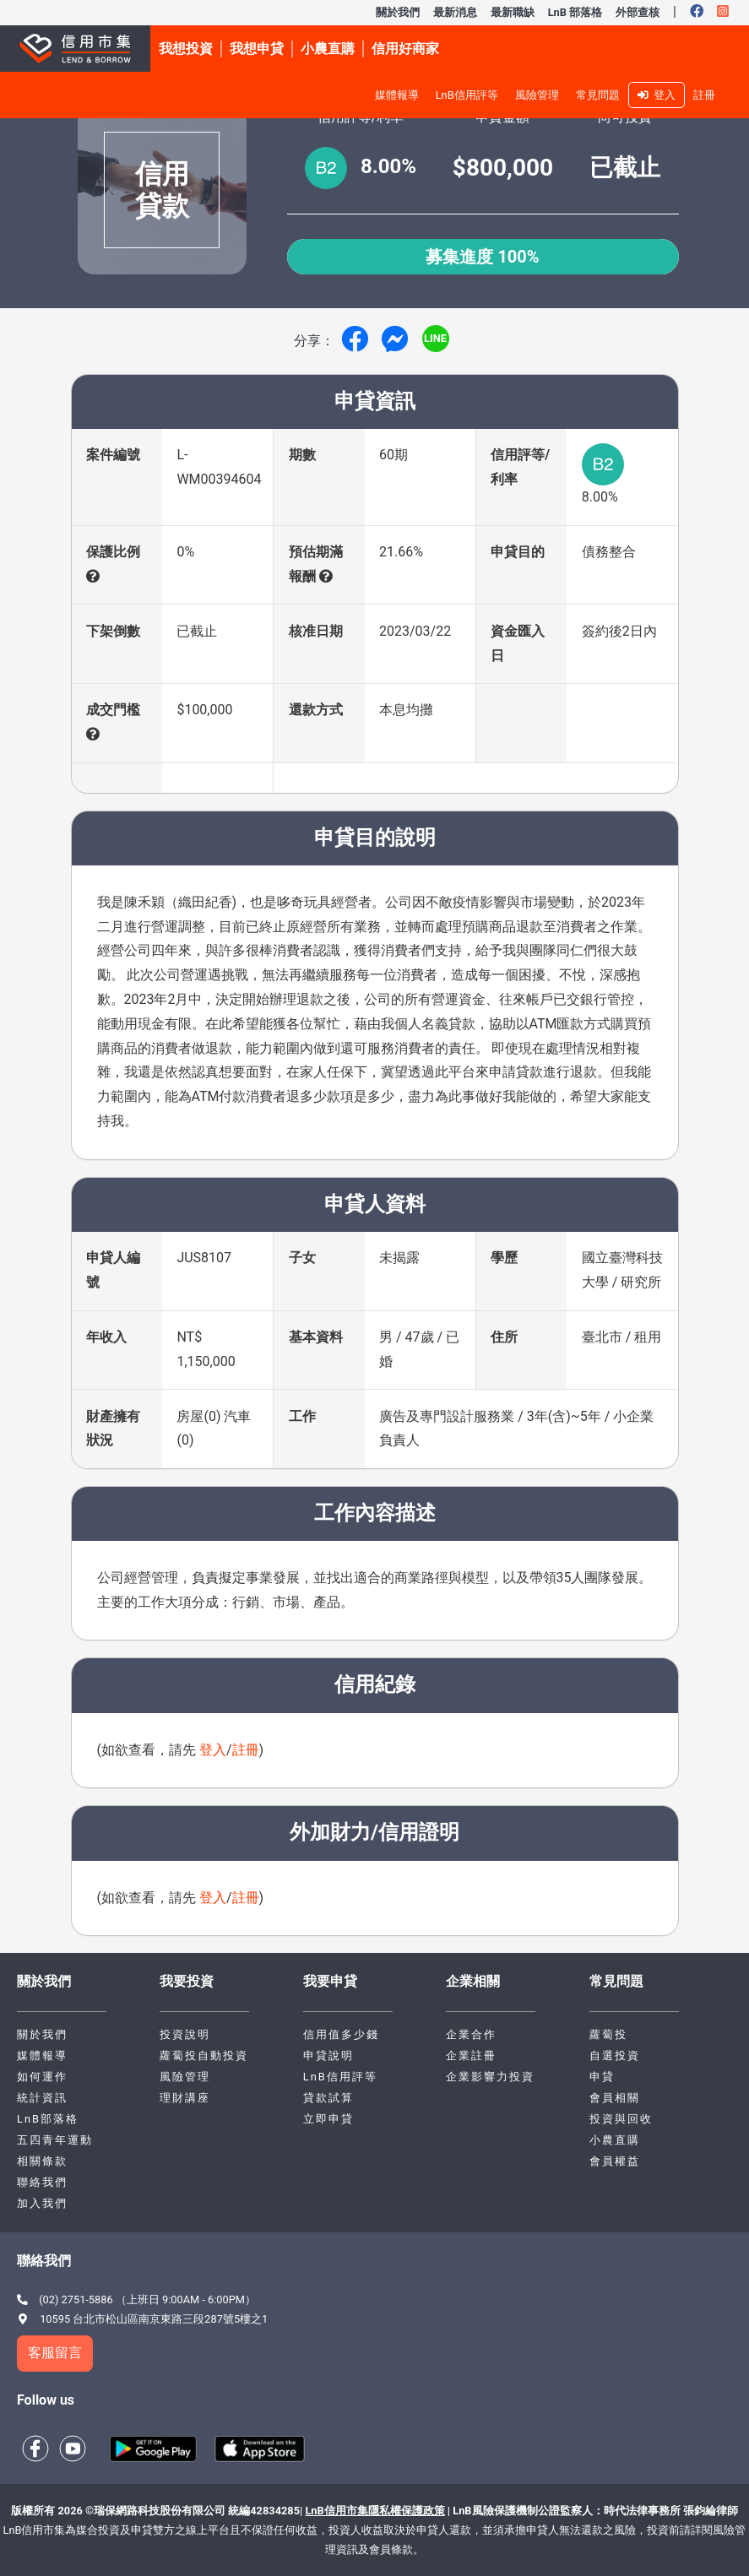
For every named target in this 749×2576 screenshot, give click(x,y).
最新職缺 (513, 12)
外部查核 (637, 12)
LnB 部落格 (575, 12)
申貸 (602, 2076)
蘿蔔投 (608, 2034)
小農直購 (614, 2140)
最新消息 (455, 12)
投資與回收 (621, 2118)
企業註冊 (471, 2055)
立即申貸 (328, 2118)
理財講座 (185, 2097)
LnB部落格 (48, 2118)
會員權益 (614, 2161)
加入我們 (42, 2203)
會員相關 (614, 2097)
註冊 (704, 95)
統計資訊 (42, 2097)
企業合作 (471, 2034)
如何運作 (42, 2076)
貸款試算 (328, 2097)
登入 (657, 95)
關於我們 (398, 12)
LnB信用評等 (467, 95)
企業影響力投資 (490, 2076)
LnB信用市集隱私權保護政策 (374, 2510)
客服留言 (55, 2353)
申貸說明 (328, 2055)
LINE (435, 338)
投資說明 (185, 2034)
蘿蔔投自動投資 (204, 2055)
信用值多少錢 (341, 2034)
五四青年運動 (55, 2140)
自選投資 (614, 2055)
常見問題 (598, 95)
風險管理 (537, 95)
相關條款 (42, 2161)
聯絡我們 (42, 2182)
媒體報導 (397, 95)
